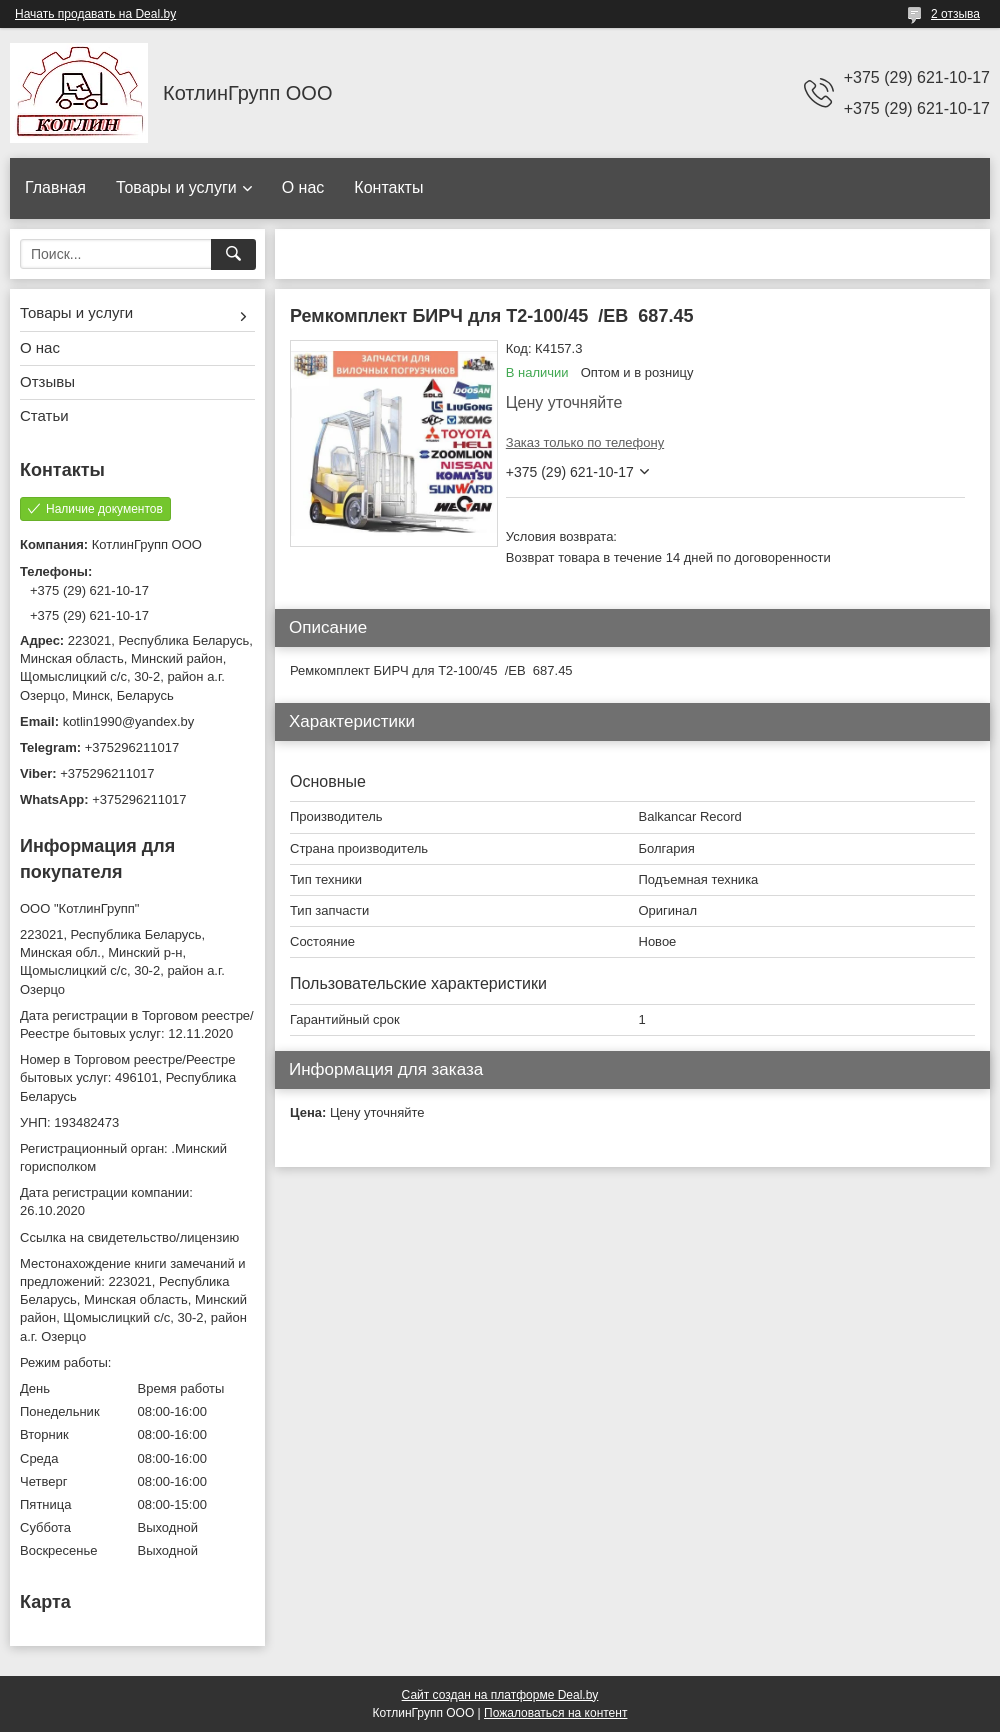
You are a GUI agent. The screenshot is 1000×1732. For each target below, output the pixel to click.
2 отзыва (955, 14)
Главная (55, 187)
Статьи (44, 415)
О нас (303, 187)
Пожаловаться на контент (555, 1713)
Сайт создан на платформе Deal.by (500, 1695)
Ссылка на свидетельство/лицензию (129, 1237)
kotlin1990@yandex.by (129, 721)
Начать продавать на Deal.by (95, 14)
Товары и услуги (176, 187)
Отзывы (47, 381)
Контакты (388, 187)
